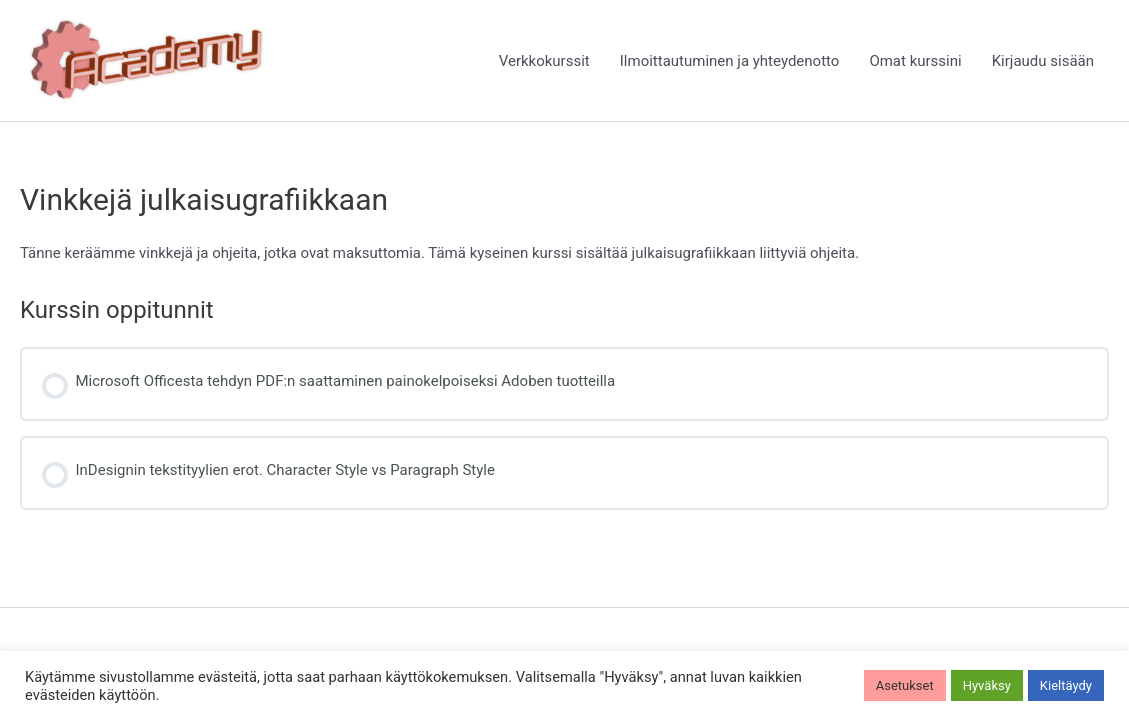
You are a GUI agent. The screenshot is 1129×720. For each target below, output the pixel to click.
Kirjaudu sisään (1043, 61)
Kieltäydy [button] (1066, 685)
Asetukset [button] (905, 685)
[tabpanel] (564, 253)
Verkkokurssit (544, 61)
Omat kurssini (915, 61)
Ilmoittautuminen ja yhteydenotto (730, 61)
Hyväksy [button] (987, 685)
